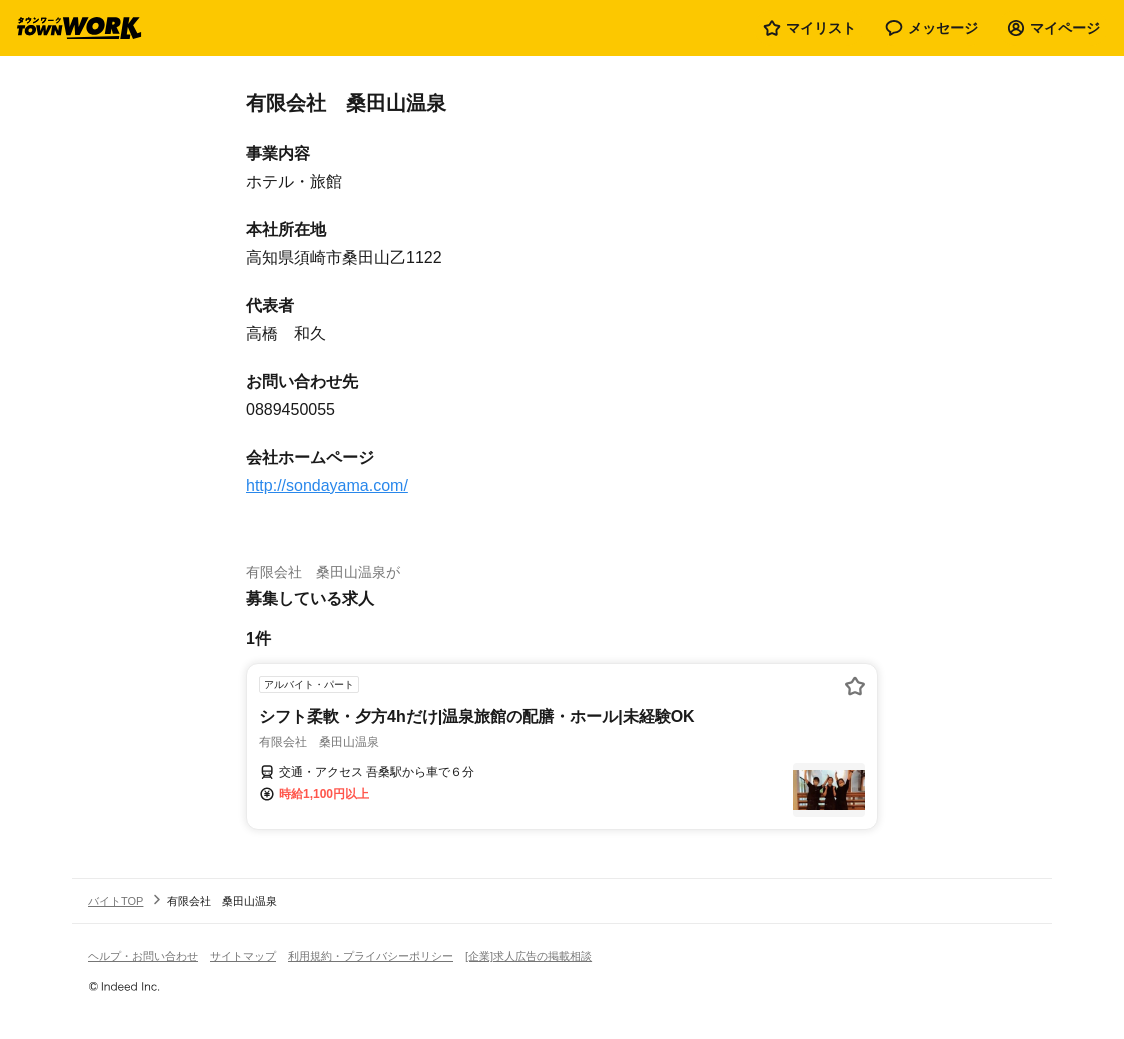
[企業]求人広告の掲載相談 (528, 956)
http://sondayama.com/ (327, 485)
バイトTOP (115, 901)
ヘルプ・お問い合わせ (143, 956)
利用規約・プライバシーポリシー (370, 956)
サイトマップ (243, 956)
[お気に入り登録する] (855, 686)
